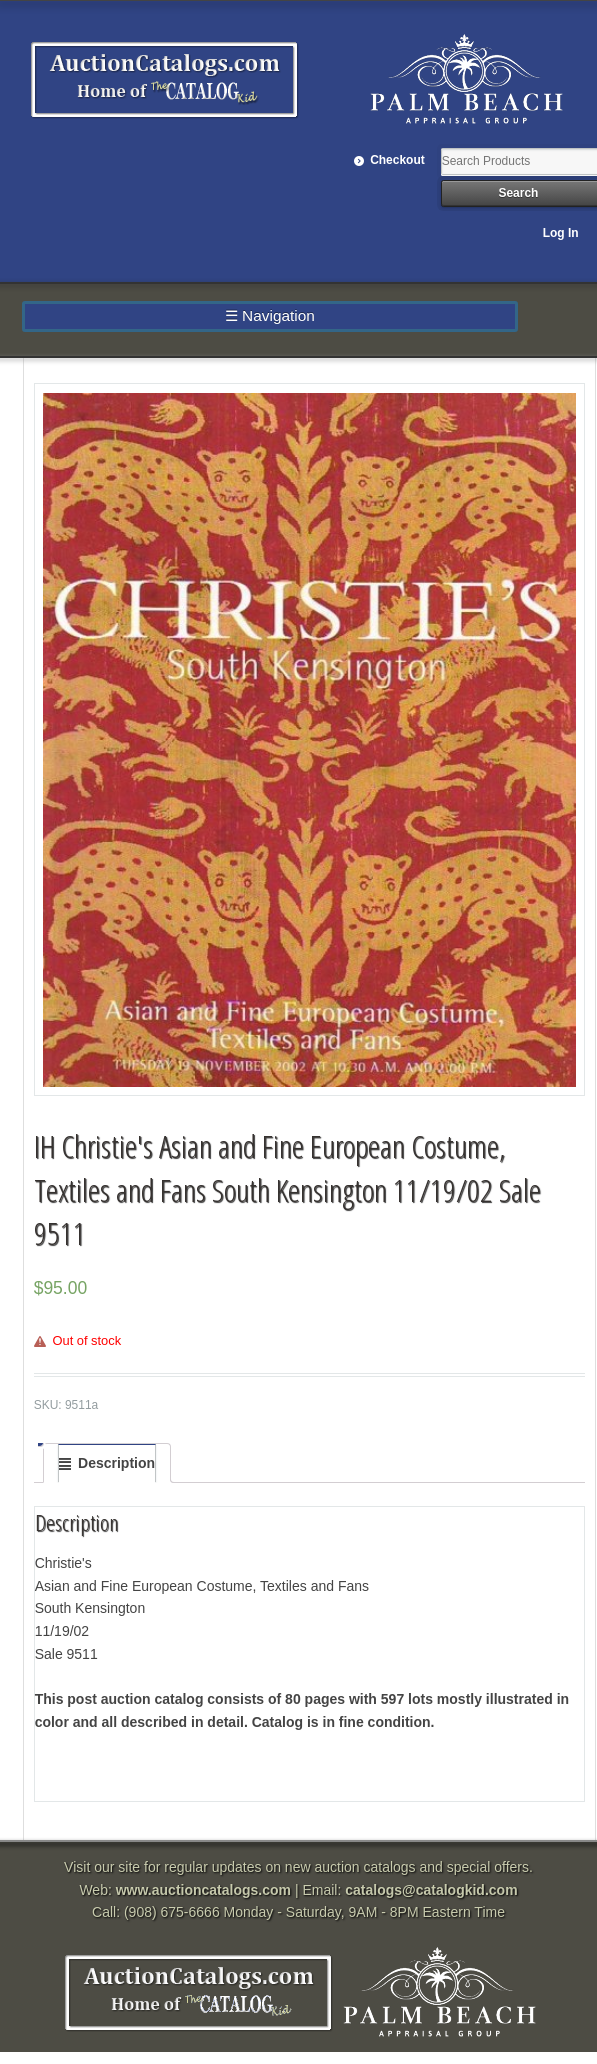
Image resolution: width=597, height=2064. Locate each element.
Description (116, 1463)
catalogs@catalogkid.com (431, 1890)
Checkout (397, 160)
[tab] (107, 1463)
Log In (561, 233)
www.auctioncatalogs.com (203, 1890)
